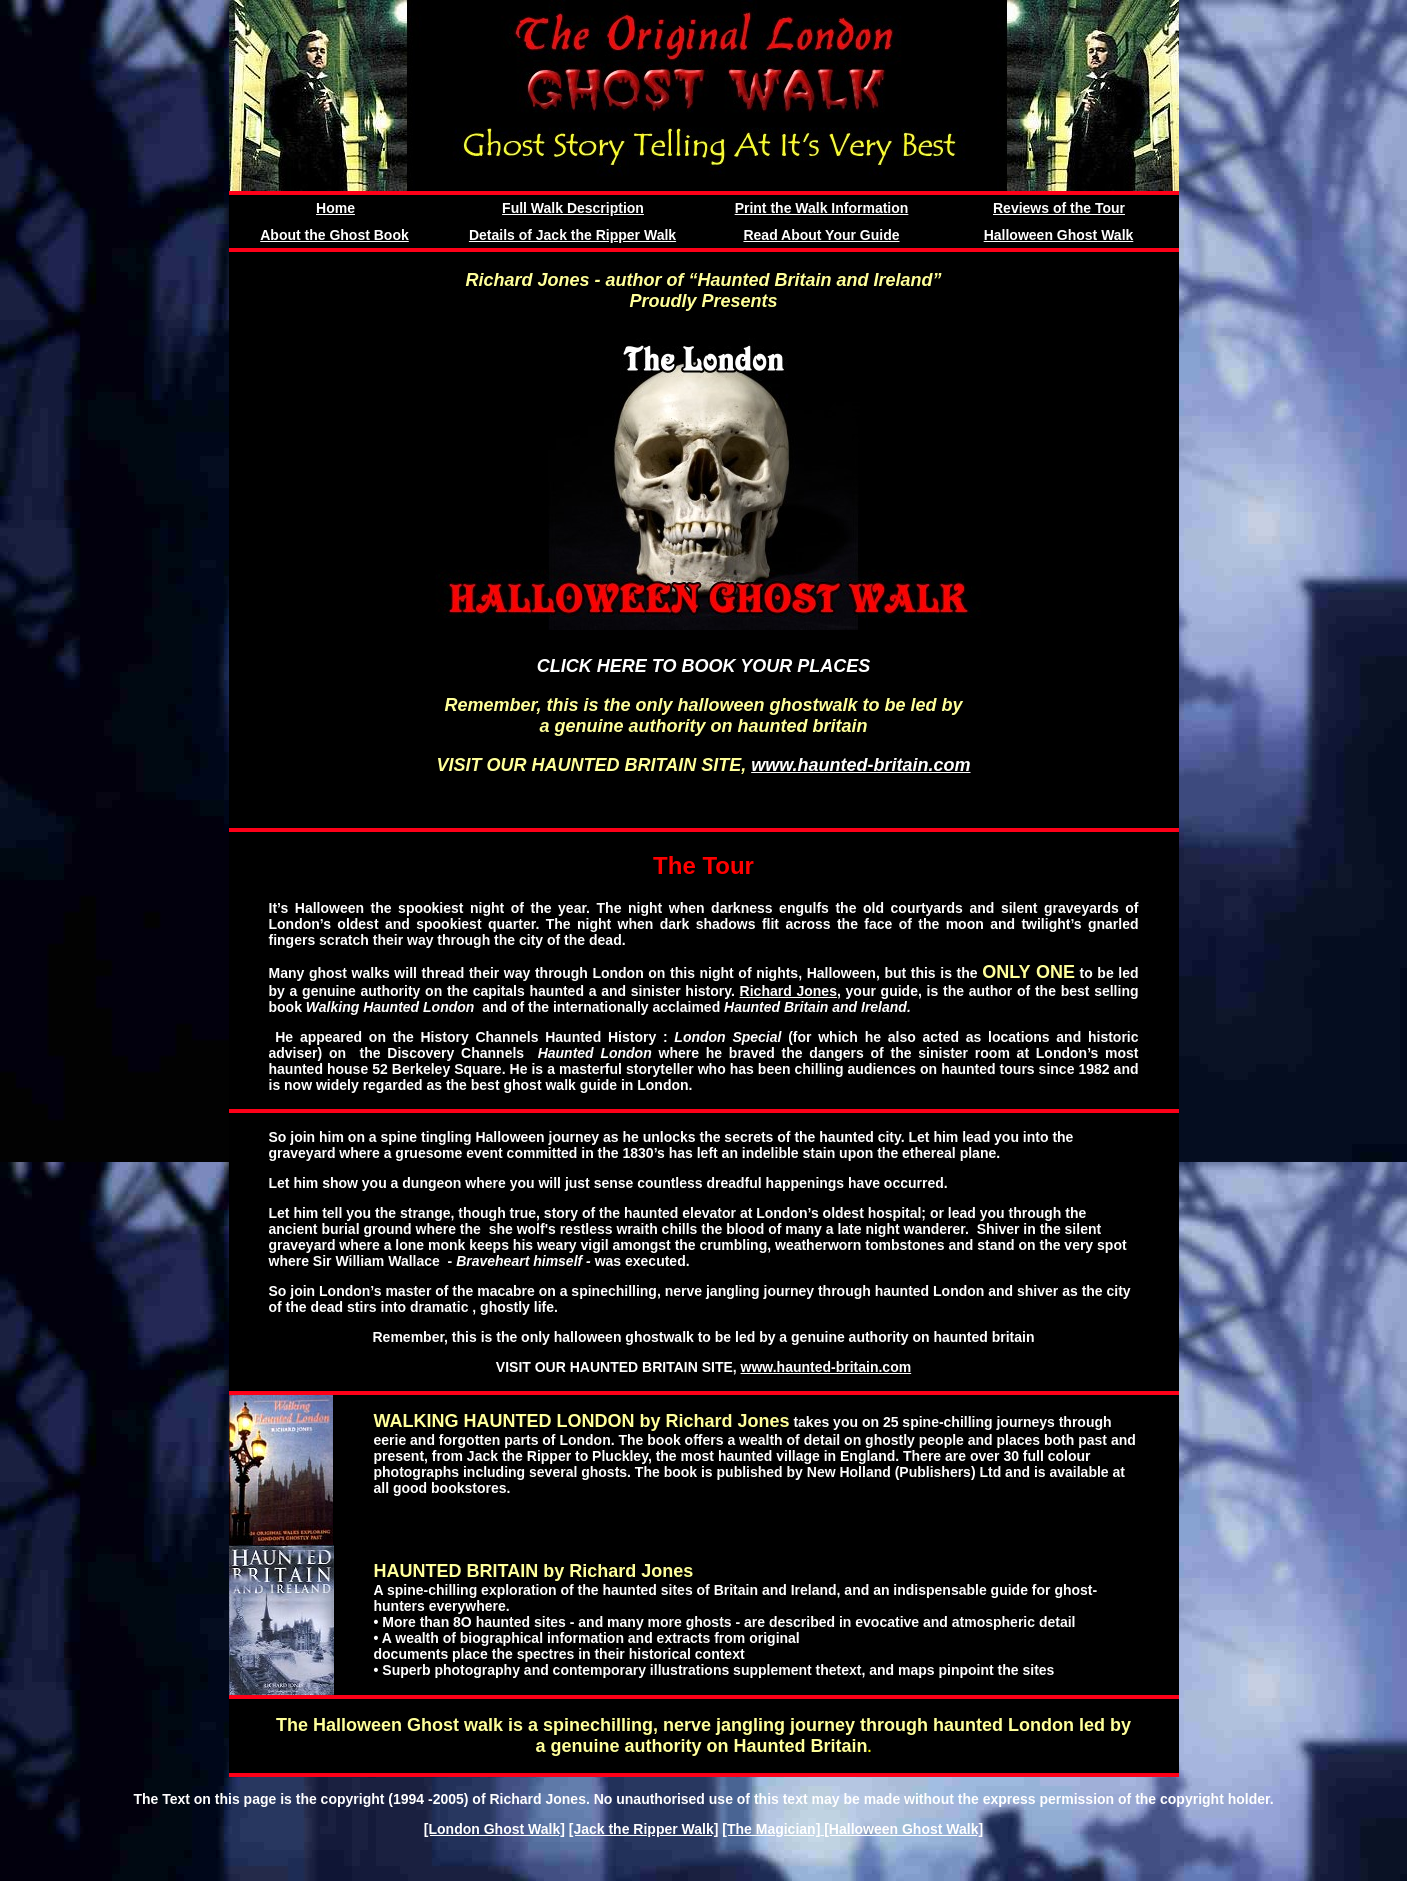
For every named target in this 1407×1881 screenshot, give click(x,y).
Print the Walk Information (822, 208)
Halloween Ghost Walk (1059, 235)
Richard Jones (788, 991)
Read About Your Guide (821, 235)
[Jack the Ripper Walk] (644, 1829)
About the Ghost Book (334, 235)
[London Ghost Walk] (494, 1829)
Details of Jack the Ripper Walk (572, 235)
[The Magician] (771, 1829)
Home (335, 208)
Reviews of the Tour (1059, 208)
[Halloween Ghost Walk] (901, 1829)
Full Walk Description (573, 208)
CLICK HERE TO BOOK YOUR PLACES (703, 666)
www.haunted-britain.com (860, 765)
